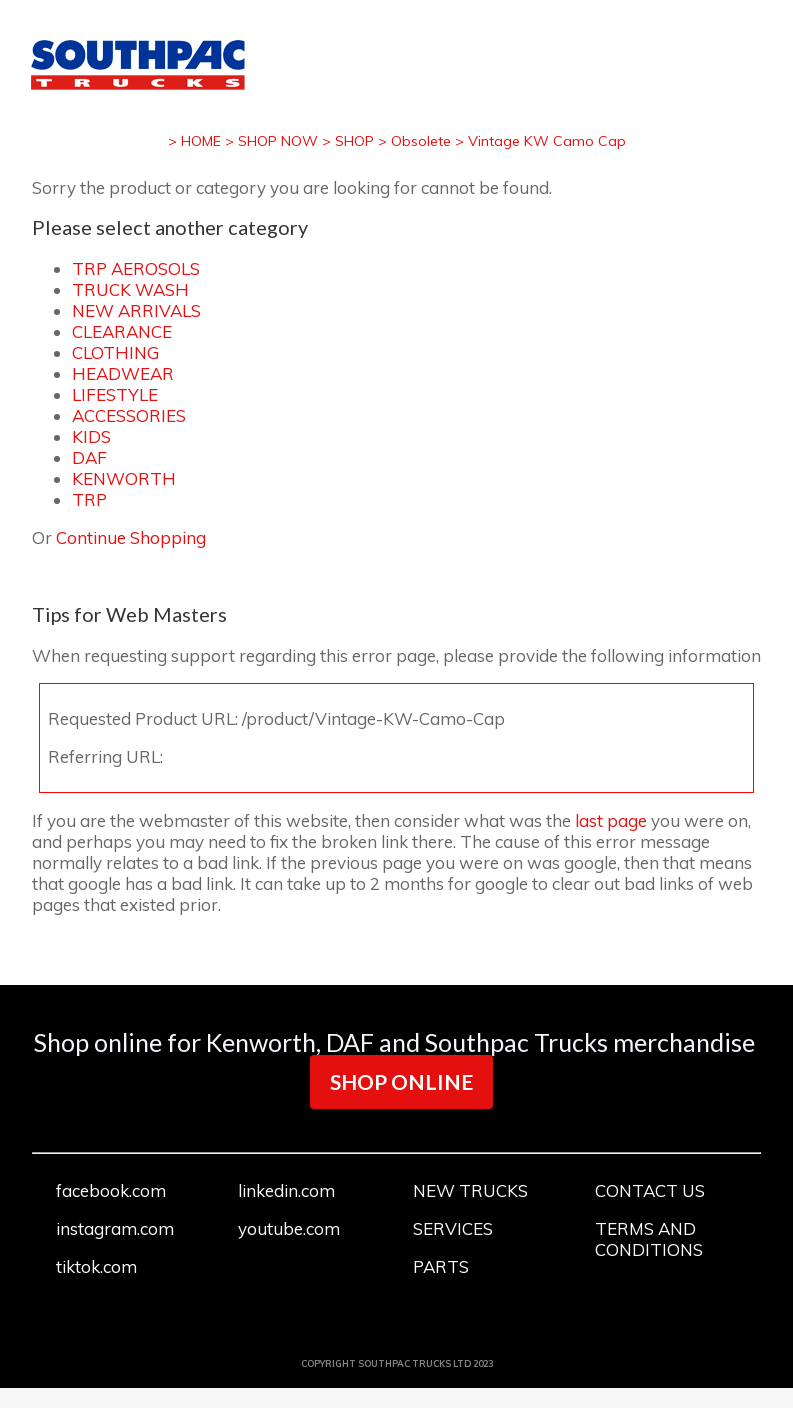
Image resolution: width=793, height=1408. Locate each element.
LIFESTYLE (115, 394)
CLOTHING (115, 352)
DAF (89, 457)
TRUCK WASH (130, 289)
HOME (201, 141)
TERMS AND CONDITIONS (649, 1239)
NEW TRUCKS (470, 1190)
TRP (89, 499)
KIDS (91, 436)
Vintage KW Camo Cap (547, 141)
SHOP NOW (278, 141)
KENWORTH (124, 478)
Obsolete (421, 141)
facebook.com (111, 1190)
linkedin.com (286, 1190)
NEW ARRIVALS (136, 310)
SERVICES (453, 1228)
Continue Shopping (131, 537)
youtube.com (289, 1228)
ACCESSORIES (129, 415)
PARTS (441, 1266)
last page (611, 820)
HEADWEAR (123, 373)
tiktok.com (96, 1266)
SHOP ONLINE (401, 1081)
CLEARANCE (122, 331)
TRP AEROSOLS (136, 268)
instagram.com (115, 1228)
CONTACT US (650, 1190)
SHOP (354, 141)
